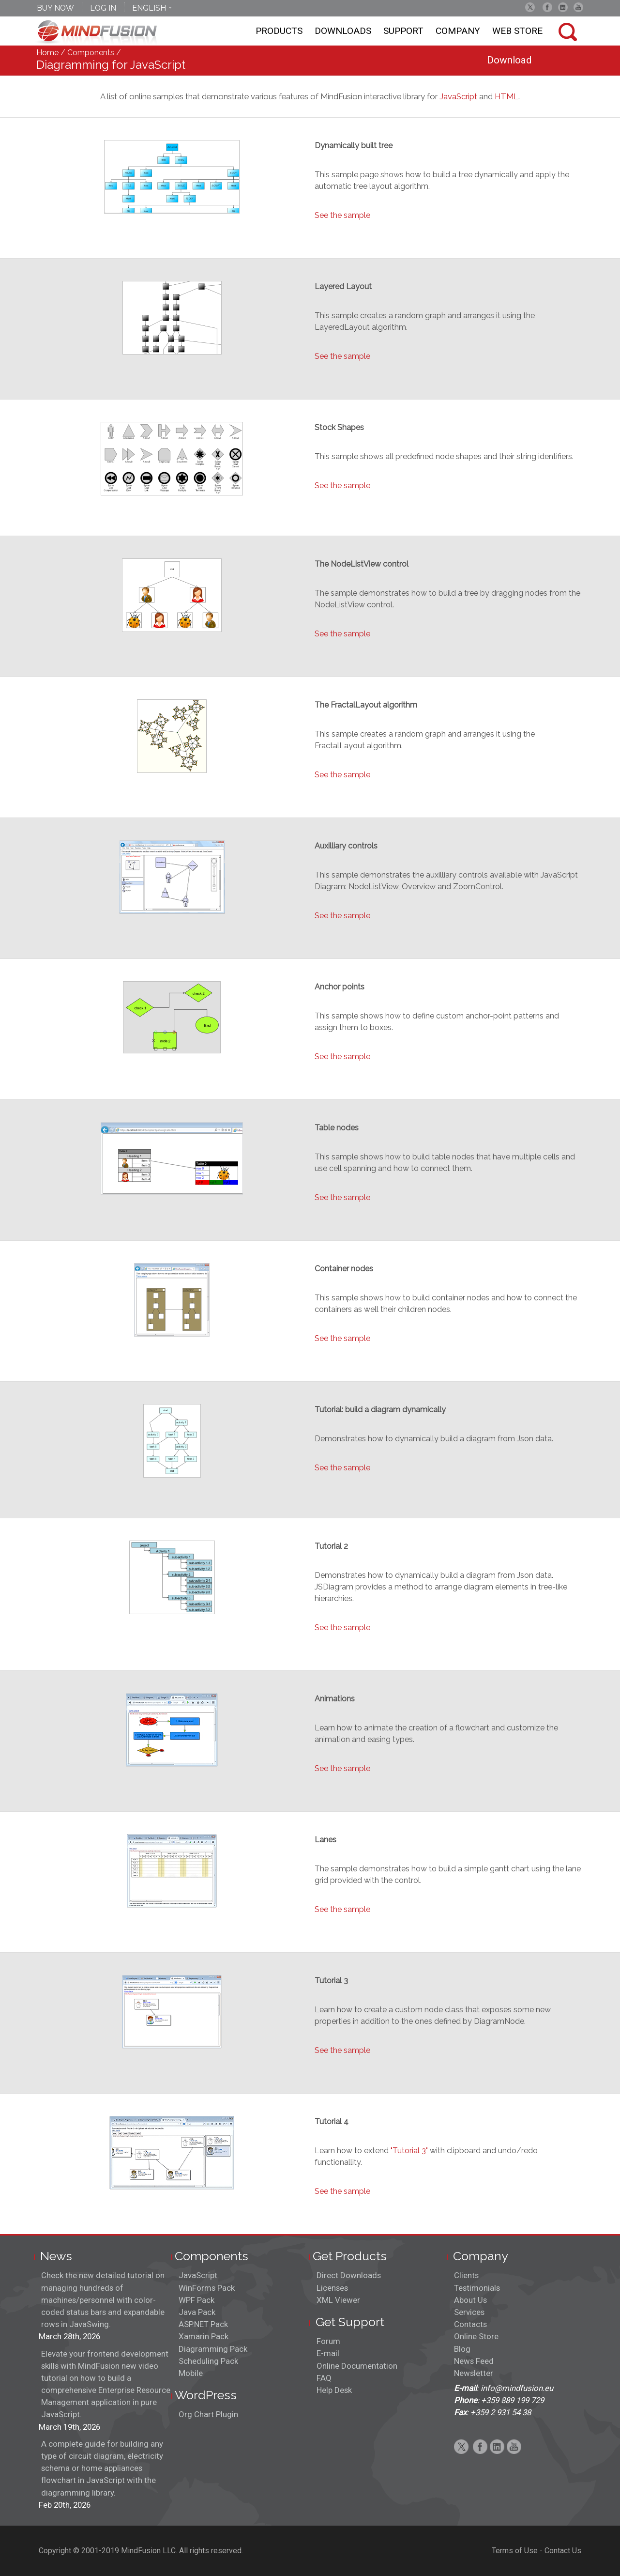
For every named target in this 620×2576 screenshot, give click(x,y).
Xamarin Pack (203, 2336)
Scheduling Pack (208, 2361)
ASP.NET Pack (203, 2324)
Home (47, 52)
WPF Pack (196, 2300)
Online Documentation (357, 2366)
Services (469, 2312)
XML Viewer (338, 2300)
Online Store (476, 2336)
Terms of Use (515, 2550)
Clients (466, 2275)
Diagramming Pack (213, 2349)
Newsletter (473, 2373)
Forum (328, 2341)
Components (90, 52)
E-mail (328, 2353)
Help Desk (334, 2390)
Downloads (343, 30)
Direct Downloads (349, 2275)
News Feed (474, 2361)
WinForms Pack (207, 2288)
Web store (517, 30)
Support (403, 30)
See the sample (342, 215)
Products (279, 30)
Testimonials (477, 2288)
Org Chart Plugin (208, 2414)
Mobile (191, 2373)
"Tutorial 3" (409, 2150)
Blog (462, 2349)
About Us (470, 2300)
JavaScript (458, 96)
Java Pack (197, 2312)
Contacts (470, 2324)
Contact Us (562, 2550)
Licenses (332, 2288)
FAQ (324, 2378)
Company (458, 30)
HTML (506, 96)
